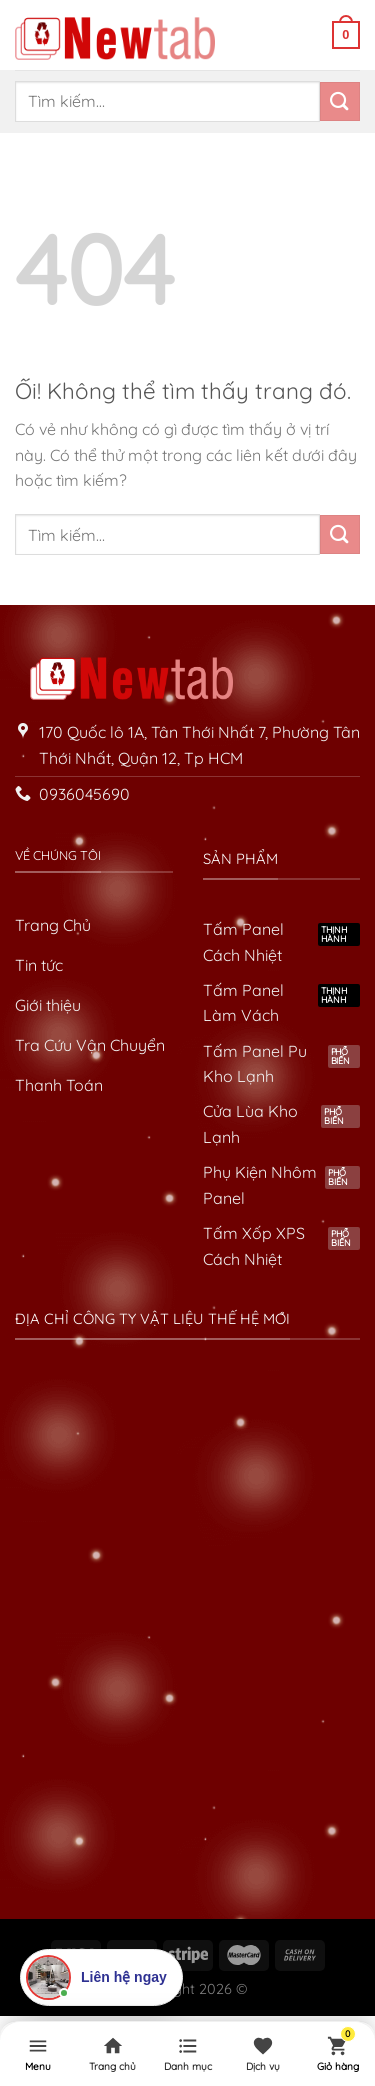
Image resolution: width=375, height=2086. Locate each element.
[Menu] (37, 2054)
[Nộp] (340, 101)
